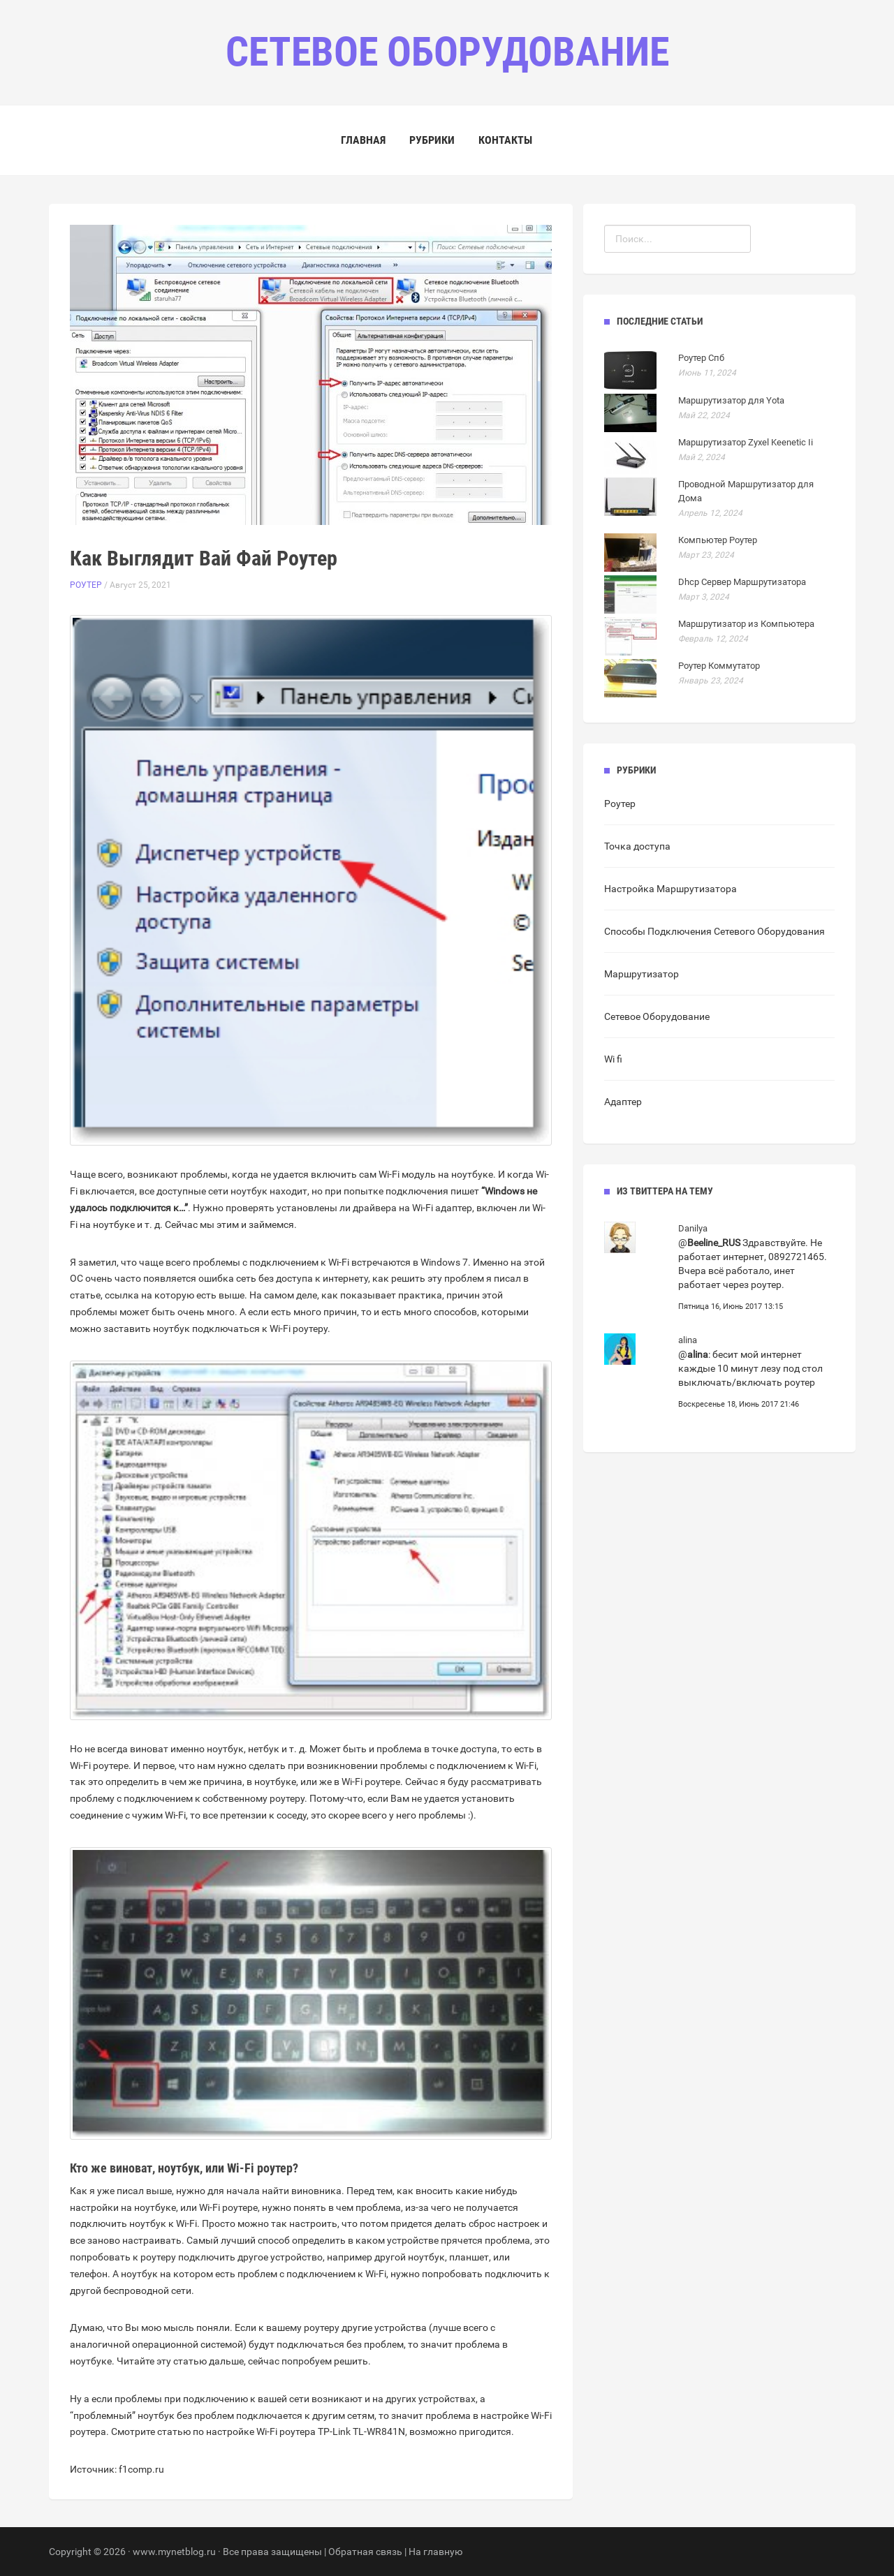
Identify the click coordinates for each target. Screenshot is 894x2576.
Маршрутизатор (641, 973)
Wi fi (613, 1059)
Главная (363, 140)
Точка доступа (637, 846)
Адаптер (623, 1101)
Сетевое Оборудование (657, 1016)
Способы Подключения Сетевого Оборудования (714, 931)
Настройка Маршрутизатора (670, 888)
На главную (435, 2551)
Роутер (86, 585)
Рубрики (432, 140)
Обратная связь (365, 2551)
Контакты (505, 140)
